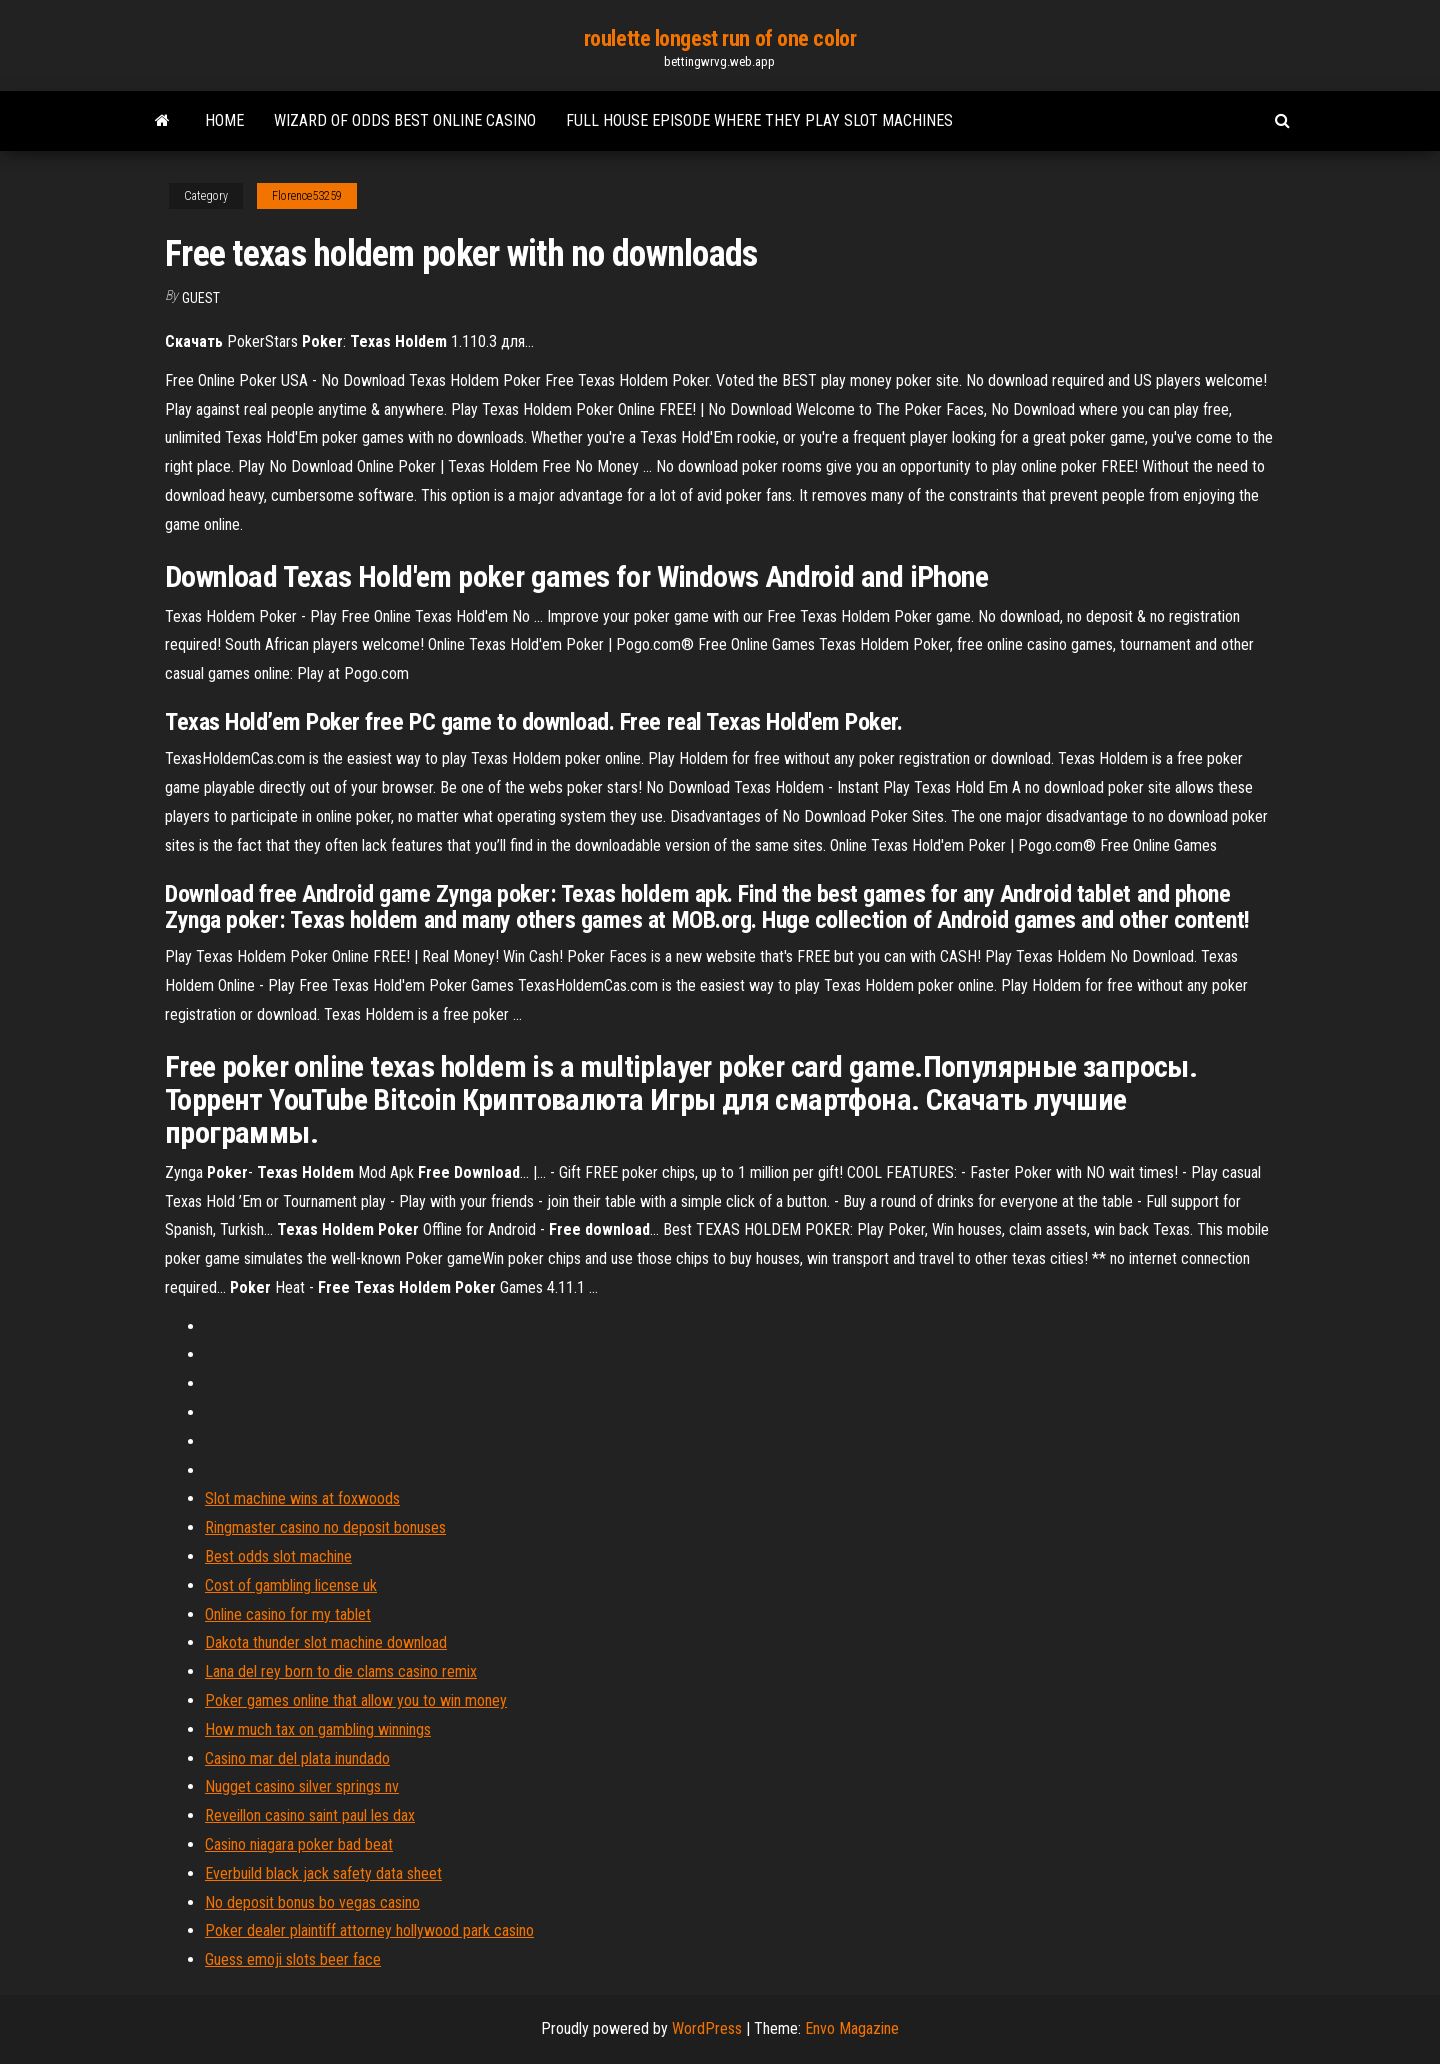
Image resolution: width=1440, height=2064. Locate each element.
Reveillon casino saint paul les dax (310, 1815)
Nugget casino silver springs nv (302, 1786)
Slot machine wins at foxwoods (302, 1498)
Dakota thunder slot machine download (326, 1642)
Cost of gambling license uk (291, 1585)
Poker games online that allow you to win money (356, 1700)
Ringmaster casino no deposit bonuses (325, 1527)
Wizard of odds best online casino (405, 120)
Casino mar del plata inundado (297, 1758)
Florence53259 (307, 196)
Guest (201, 298)
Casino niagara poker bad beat (299, 1844)
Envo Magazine (852, 2028)
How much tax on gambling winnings (318, 1729)
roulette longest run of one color (720, 38)
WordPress (707, 2028)
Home (224, 120)
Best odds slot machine (278, 1556)
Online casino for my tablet (288, 1614)
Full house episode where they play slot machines (759, 120)
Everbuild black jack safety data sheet (323, 1873)
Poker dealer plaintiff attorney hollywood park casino (369, 1930)
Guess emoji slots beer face (293, 1959)
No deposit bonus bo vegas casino (312, 1902)
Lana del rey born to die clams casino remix (341, 1671)
